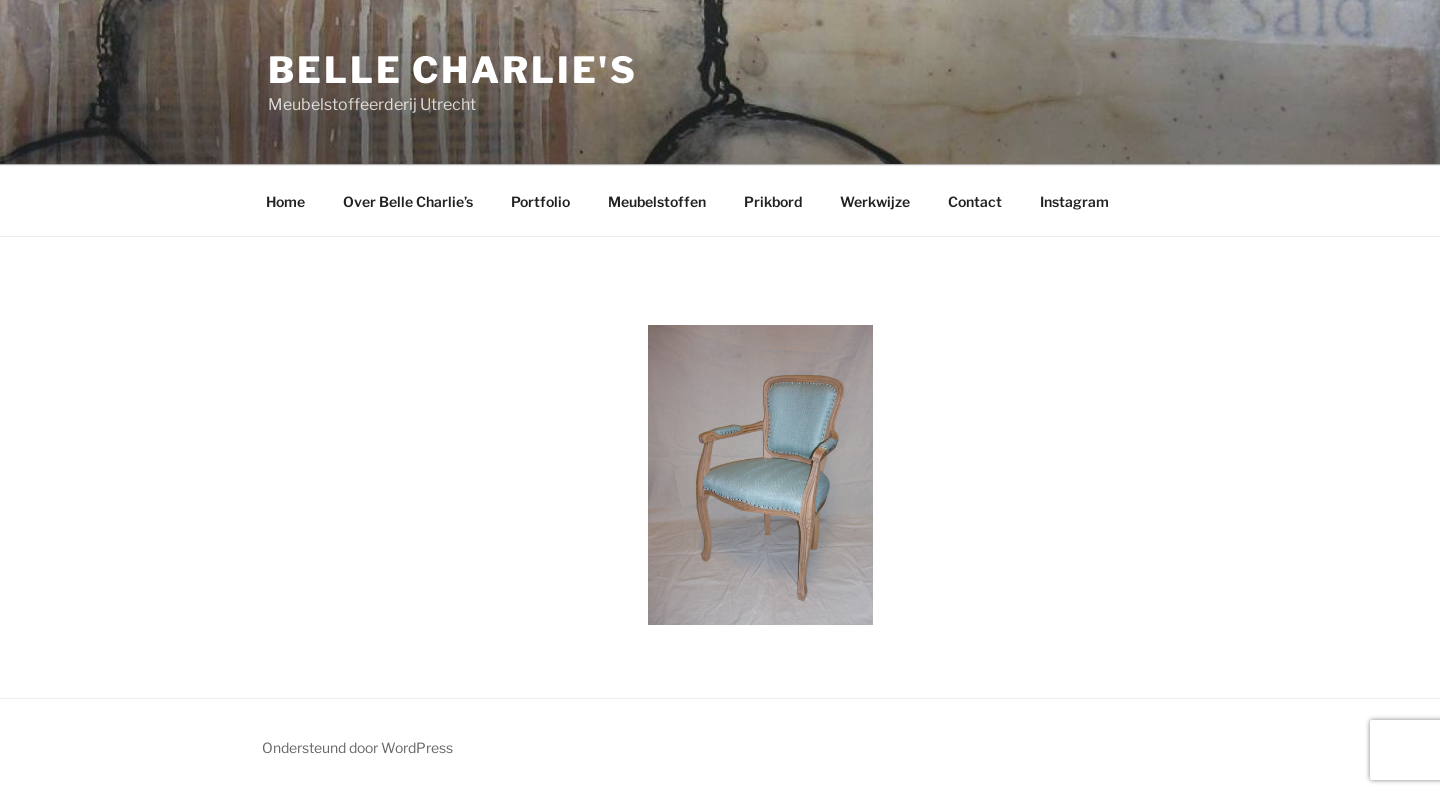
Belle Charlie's (453, 70)
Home (285, 201)
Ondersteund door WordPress (357, 747)
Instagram (1074, 201)
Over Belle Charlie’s (408, 201)
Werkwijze (875, 201)
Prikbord (773, 201)
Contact (975, 201)
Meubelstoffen (657, 201)
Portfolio (540, 201)
